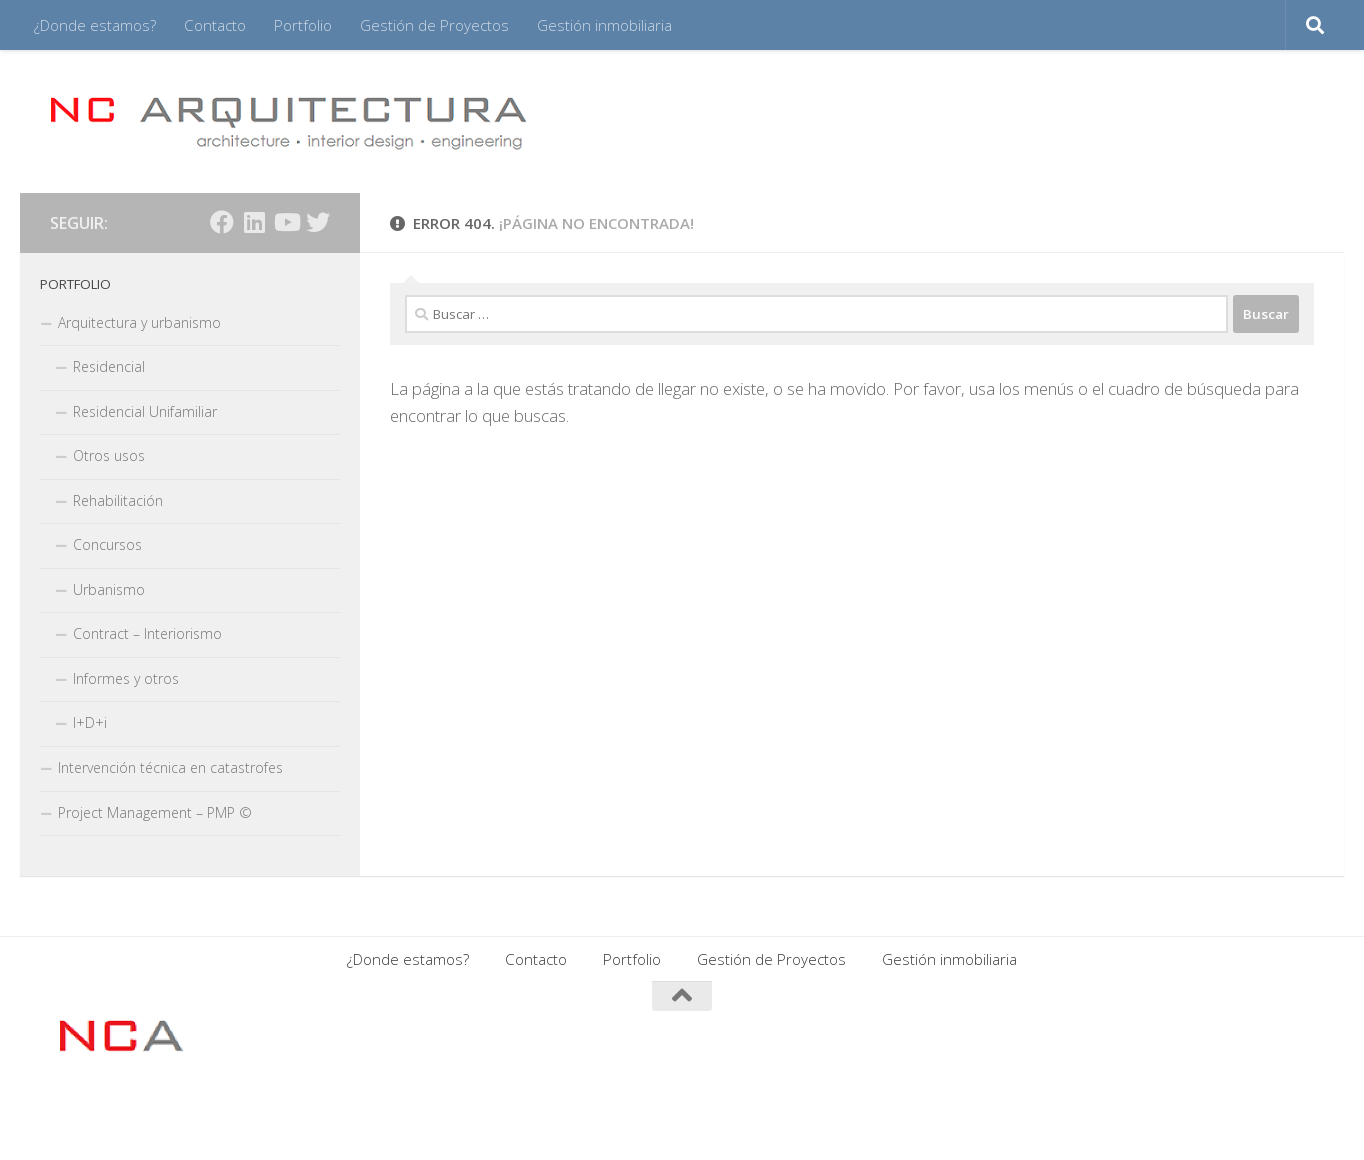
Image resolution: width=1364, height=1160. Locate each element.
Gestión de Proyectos (434, 25)
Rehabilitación (118, 500)
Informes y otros (126, 678)
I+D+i (90, 722)
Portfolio (303, 25)
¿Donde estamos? (95, 25)
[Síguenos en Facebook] (222, 222)
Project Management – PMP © (155, 812)
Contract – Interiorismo (147, 633)
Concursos (107, 544)
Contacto (215, 25)
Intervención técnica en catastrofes (170, 767)
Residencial (109, 366)
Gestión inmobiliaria (604, 25)
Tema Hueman (293, 1118)
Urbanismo (109, 589)
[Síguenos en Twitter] (318, 222)
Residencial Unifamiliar (145, 411)
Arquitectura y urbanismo (139, 322)
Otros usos (109, 455)
